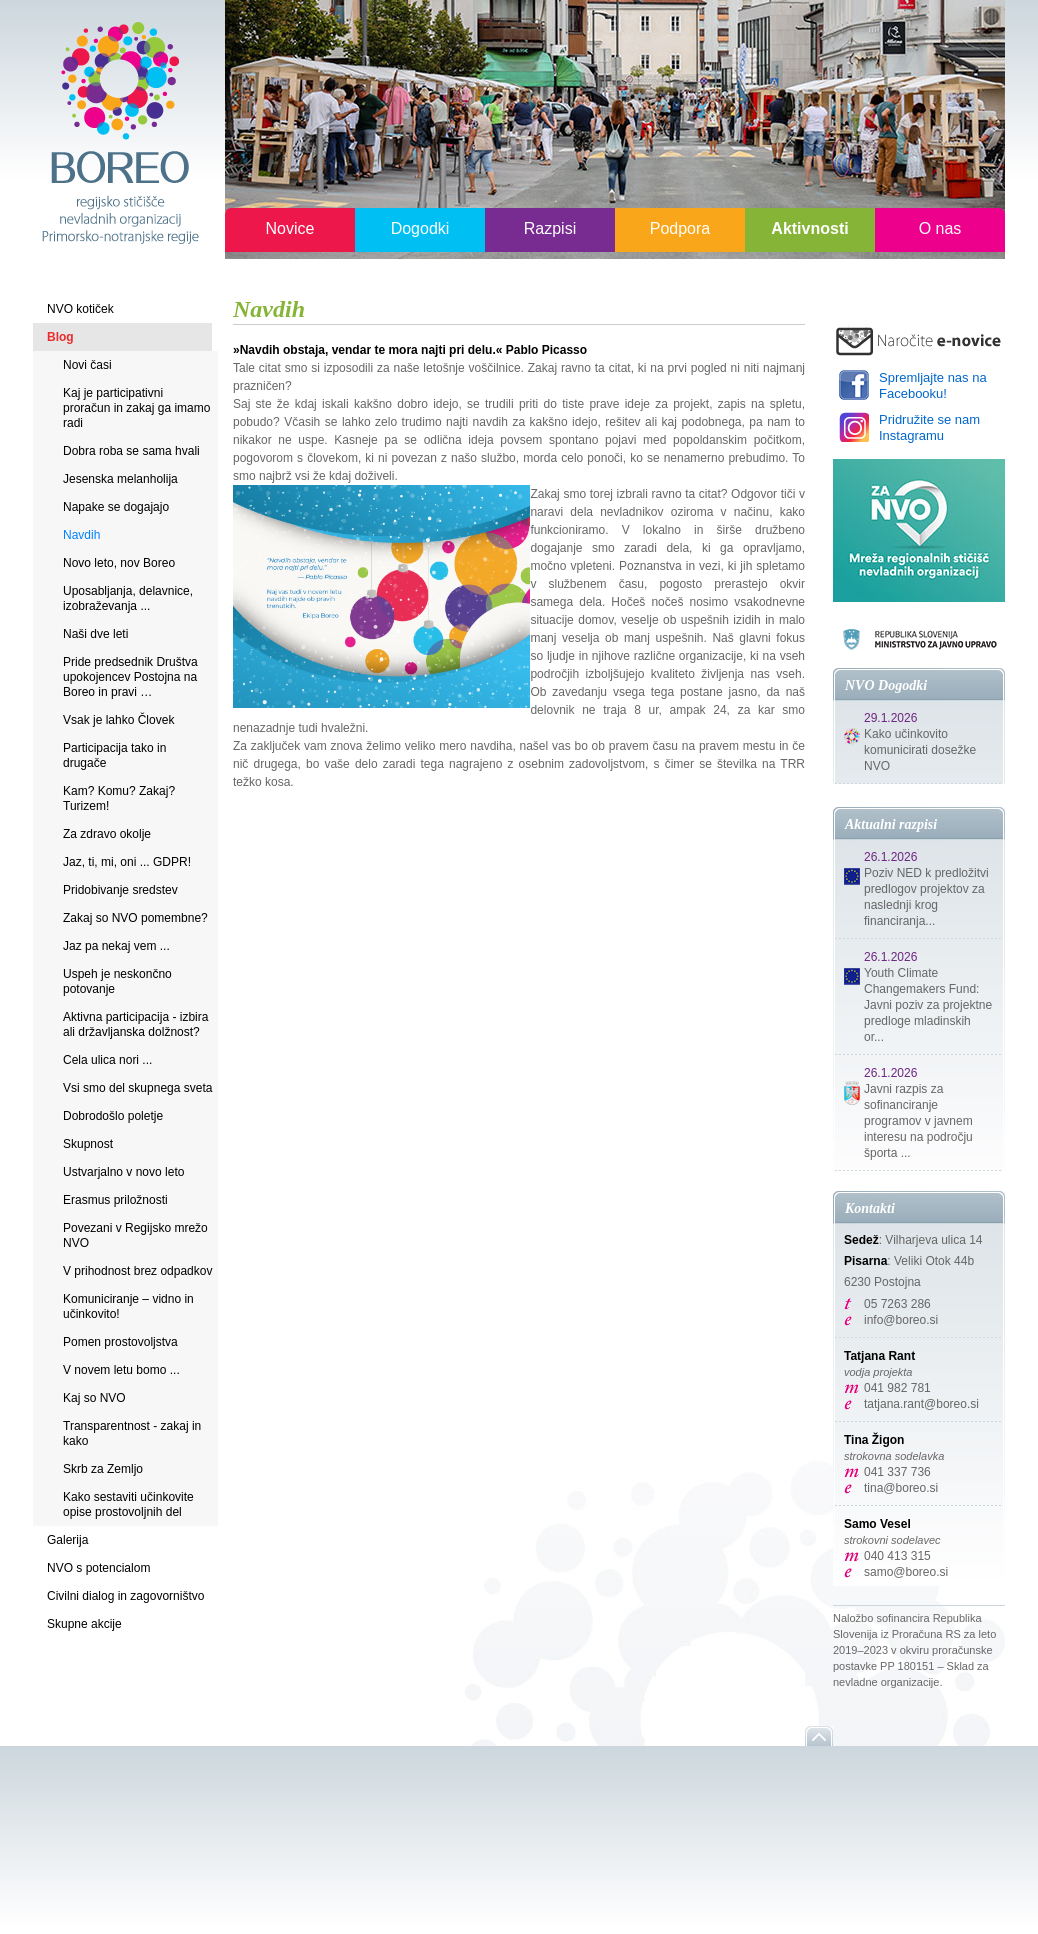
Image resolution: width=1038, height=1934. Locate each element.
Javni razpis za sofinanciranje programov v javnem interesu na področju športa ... (918, 1121)
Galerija (67, 1540)
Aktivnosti (809, 228)
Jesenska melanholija (120, 479)
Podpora (680, 228)
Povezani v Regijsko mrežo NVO (135, 1235)
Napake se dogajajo (116, 507)
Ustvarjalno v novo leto (123, 1172)
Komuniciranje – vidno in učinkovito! (128, 1306)
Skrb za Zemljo (103, 1469)
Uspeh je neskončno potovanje (117, 981)
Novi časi (87, 365)
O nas (940, 228)
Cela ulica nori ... (107, 1060)
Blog (60, 337)
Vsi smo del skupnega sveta (137, 1088)
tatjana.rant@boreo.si (921, 1404)
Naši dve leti (95, 634)
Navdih (81, 535)
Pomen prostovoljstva (120, 1342)
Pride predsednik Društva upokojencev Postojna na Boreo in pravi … (130, 677)
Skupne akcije (84, 1624)
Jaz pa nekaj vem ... (116, 946)
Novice (290, 228)
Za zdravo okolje (107, 834)
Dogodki (420, 228)
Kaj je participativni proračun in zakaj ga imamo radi (136, 408)
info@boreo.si (901, 1320)
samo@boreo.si (906, 1572)
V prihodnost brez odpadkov (137, 1271)
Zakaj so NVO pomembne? (135, 918)
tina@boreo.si (901, 1488)
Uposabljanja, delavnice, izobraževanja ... (128, 598)
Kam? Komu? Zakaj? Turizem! (119, 798)
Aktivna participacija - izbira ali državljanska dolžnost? (135, 1024)
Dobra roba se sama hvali (131, 451)
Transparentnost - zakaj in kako (132, 1433)
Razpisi (550, 228)
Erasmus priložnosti (115, 1200)
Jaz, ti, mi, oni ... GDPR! (127, 862)
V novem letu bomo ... (121, 1370)
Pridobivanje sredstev (120, 890)
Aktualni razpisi (891, 824)
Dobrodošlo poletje (113, 1116)
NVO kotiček (80, 309)
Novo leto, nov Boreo (119, 563)
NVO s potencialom (98, 1568)
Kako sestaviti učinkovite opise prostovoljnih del (128, 1504)
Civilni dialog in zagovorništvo (125, 1596)
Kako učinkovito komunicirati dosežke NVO (920, 750)
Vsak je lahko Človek (118, 720)
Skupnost (88, 1144)
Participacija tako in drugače (114, 755)
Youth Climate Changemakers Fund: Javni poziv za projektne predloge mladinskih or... (928, 1005)
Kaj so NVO (94, 1398)
